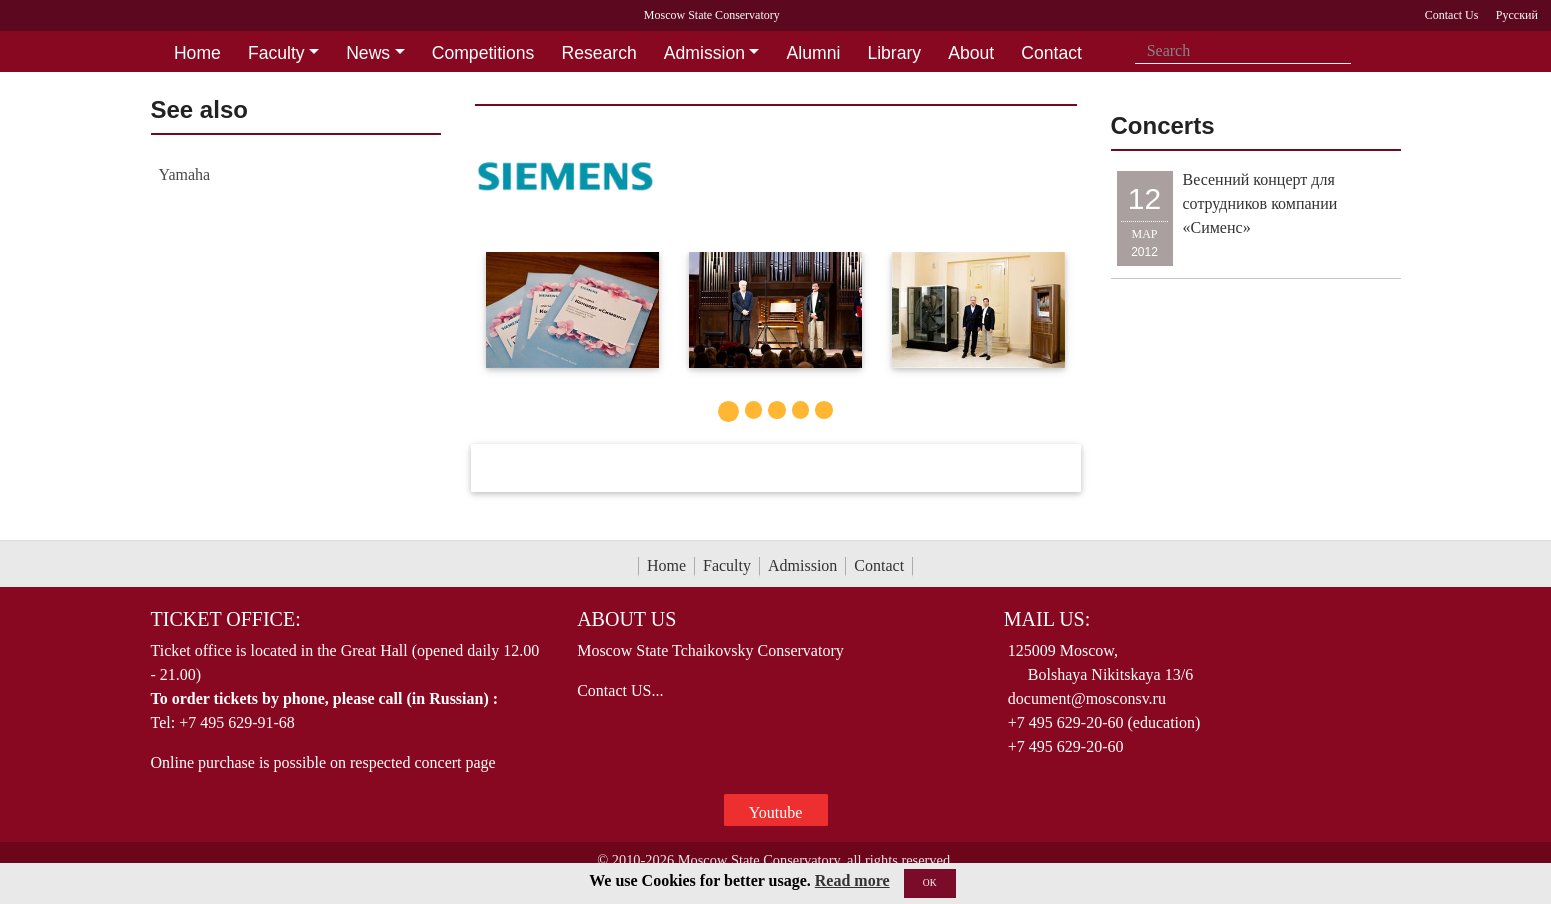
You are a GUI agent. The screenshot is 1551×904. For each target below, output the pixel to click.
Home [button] (197, 53)
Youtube (776, 812)
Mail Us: (1047, 619)
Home (666, 565)
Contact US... (620, 690)
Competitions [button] (483, 53)
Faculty (727, 565)
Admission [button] (704, 53)
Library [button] (894, 53)
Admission (802, 565)
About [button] (971, 53)
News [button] (368, 53)
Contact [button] (1051, 53)
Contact (879, 565)
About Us (626, 619)
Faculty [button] (276, 53)
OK (930, 882)
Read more (852, 880)
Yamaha (185, 174)
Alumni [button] (814, 53)
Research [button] (598, 53)
